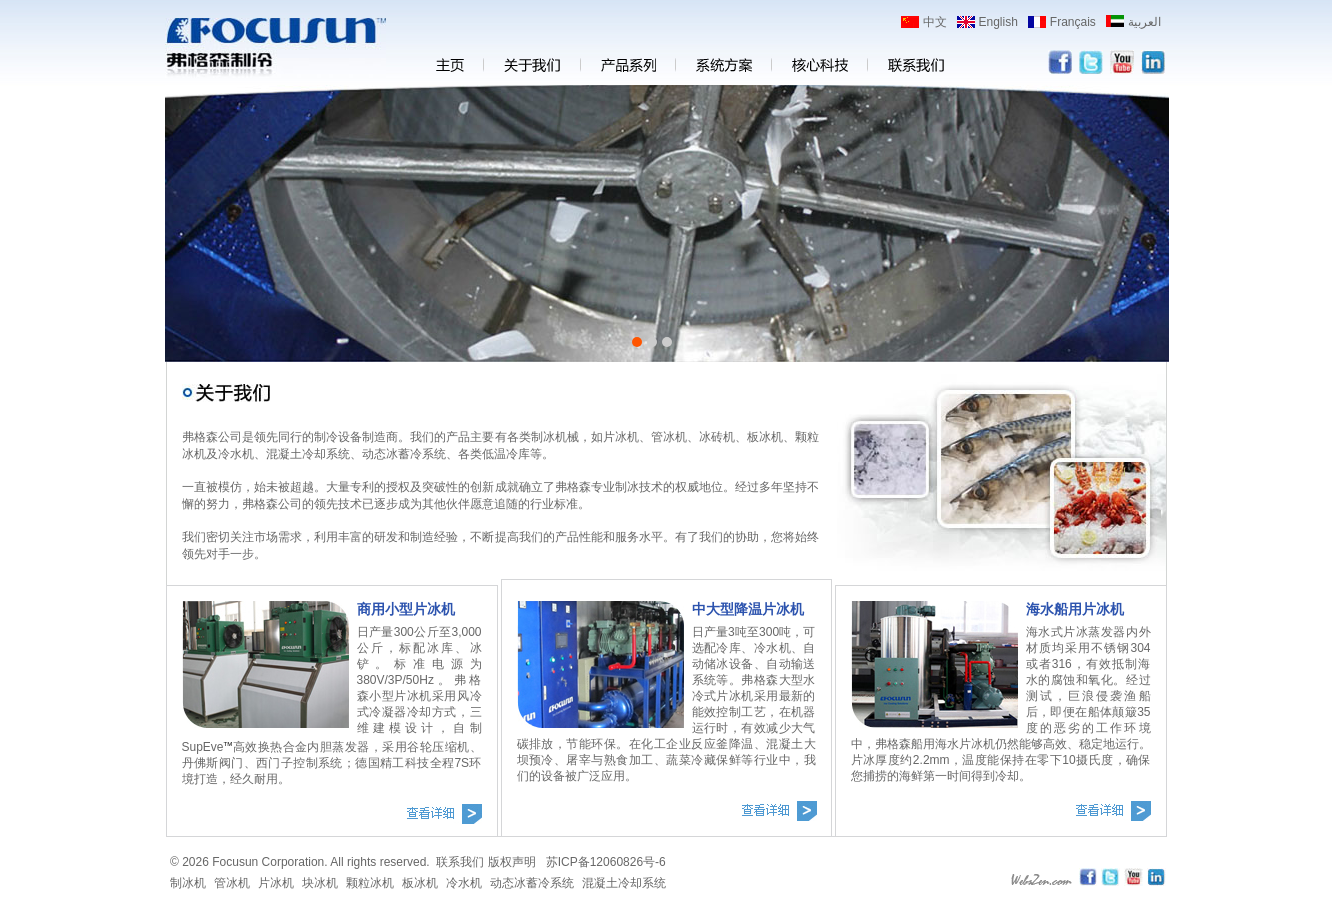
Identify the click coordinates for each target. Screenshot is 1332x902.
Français (1073, 22)
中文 (935, 22)
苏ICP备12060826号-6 (606, 862)
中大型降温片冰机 (748, 609)
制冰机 (188, 883)
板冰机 (420, 883)
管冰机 (232, 883)
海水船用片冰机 (1075, 609)
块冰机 (320, 883)
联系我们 (460, 862)
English (998, 22)
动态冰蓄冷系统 (532, 883)
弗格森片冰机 (275, 48)
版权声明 (512, 862)
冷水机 (464, 883)
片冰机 (276, 883)
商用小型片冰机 (406, 609)
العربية (1144, 22)
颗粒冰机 (370, 883)
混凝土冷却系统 (624, 883)
